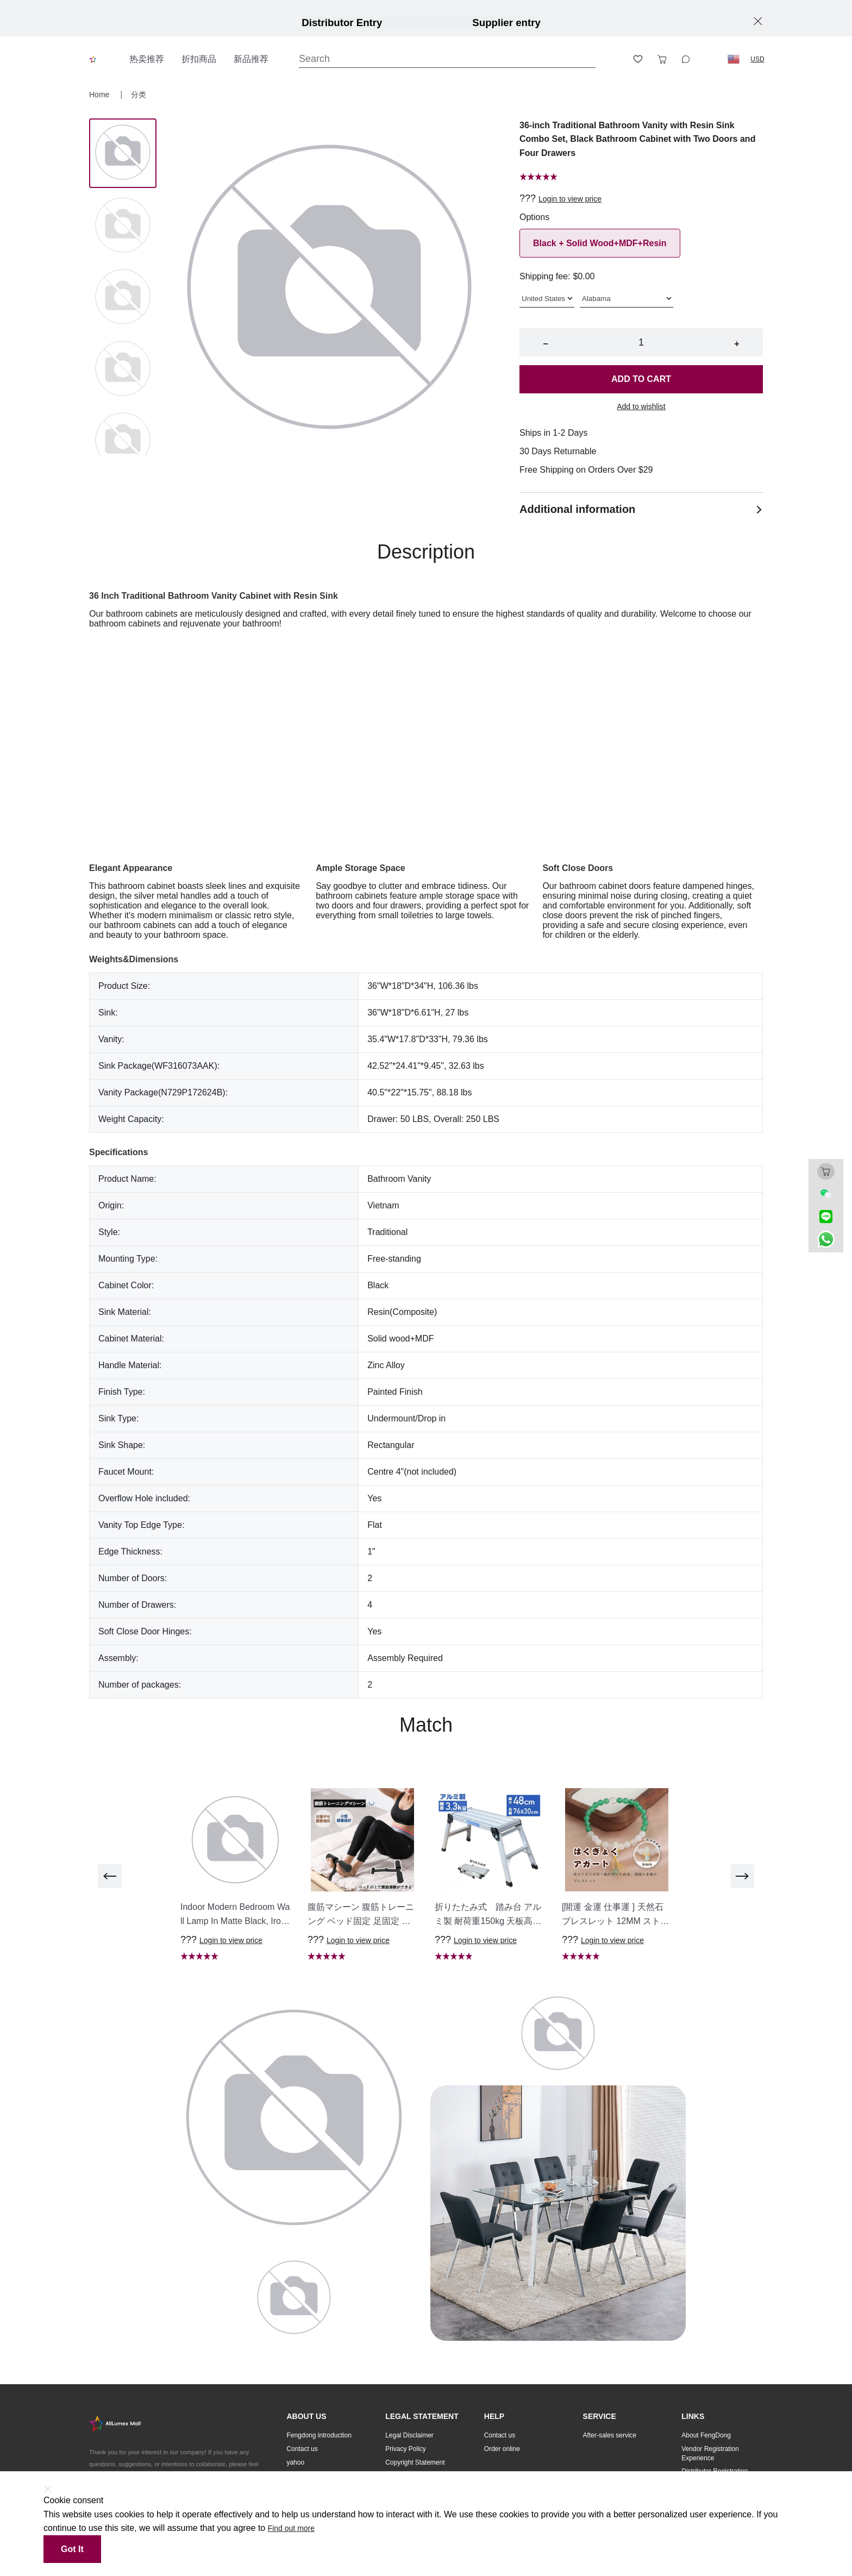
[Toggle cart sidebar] (661, 59)
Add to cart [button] (641, 379)
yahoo (295, 2462)
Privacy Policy (405, 2449)
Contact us (301, 2449)
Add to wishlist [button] (641, 406)
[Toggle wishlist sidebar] (637, 59)
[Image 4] (122, 441)
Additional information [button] (641, 509)
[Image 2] (122, 297)
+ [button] (736, 343)
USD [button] (757, 59)
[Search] (447, 59)
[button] (733, 59)
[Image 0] (122, 153)
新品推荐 (251, 59)
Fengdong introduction (318, 2435)
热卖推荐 (146, 59)
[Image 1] (122, 226)
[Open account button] (614, 59)
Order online (502, 2449)
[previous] (110, 1876)
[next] (742, 1876)
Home (100, 94)
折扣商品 (198, 59)
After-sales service (610, 2435)
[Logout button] (709, 59)
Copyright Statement (414, 2462)
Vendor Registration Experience (709, 2453)
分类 (138, 94)
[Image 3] (122, 369)
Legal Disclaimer (409, 2435)
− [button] (545, 343)
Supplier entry (506, 22)
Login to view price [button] (570, 199)
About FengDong (706, 2435)
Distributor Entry (342, 22)
